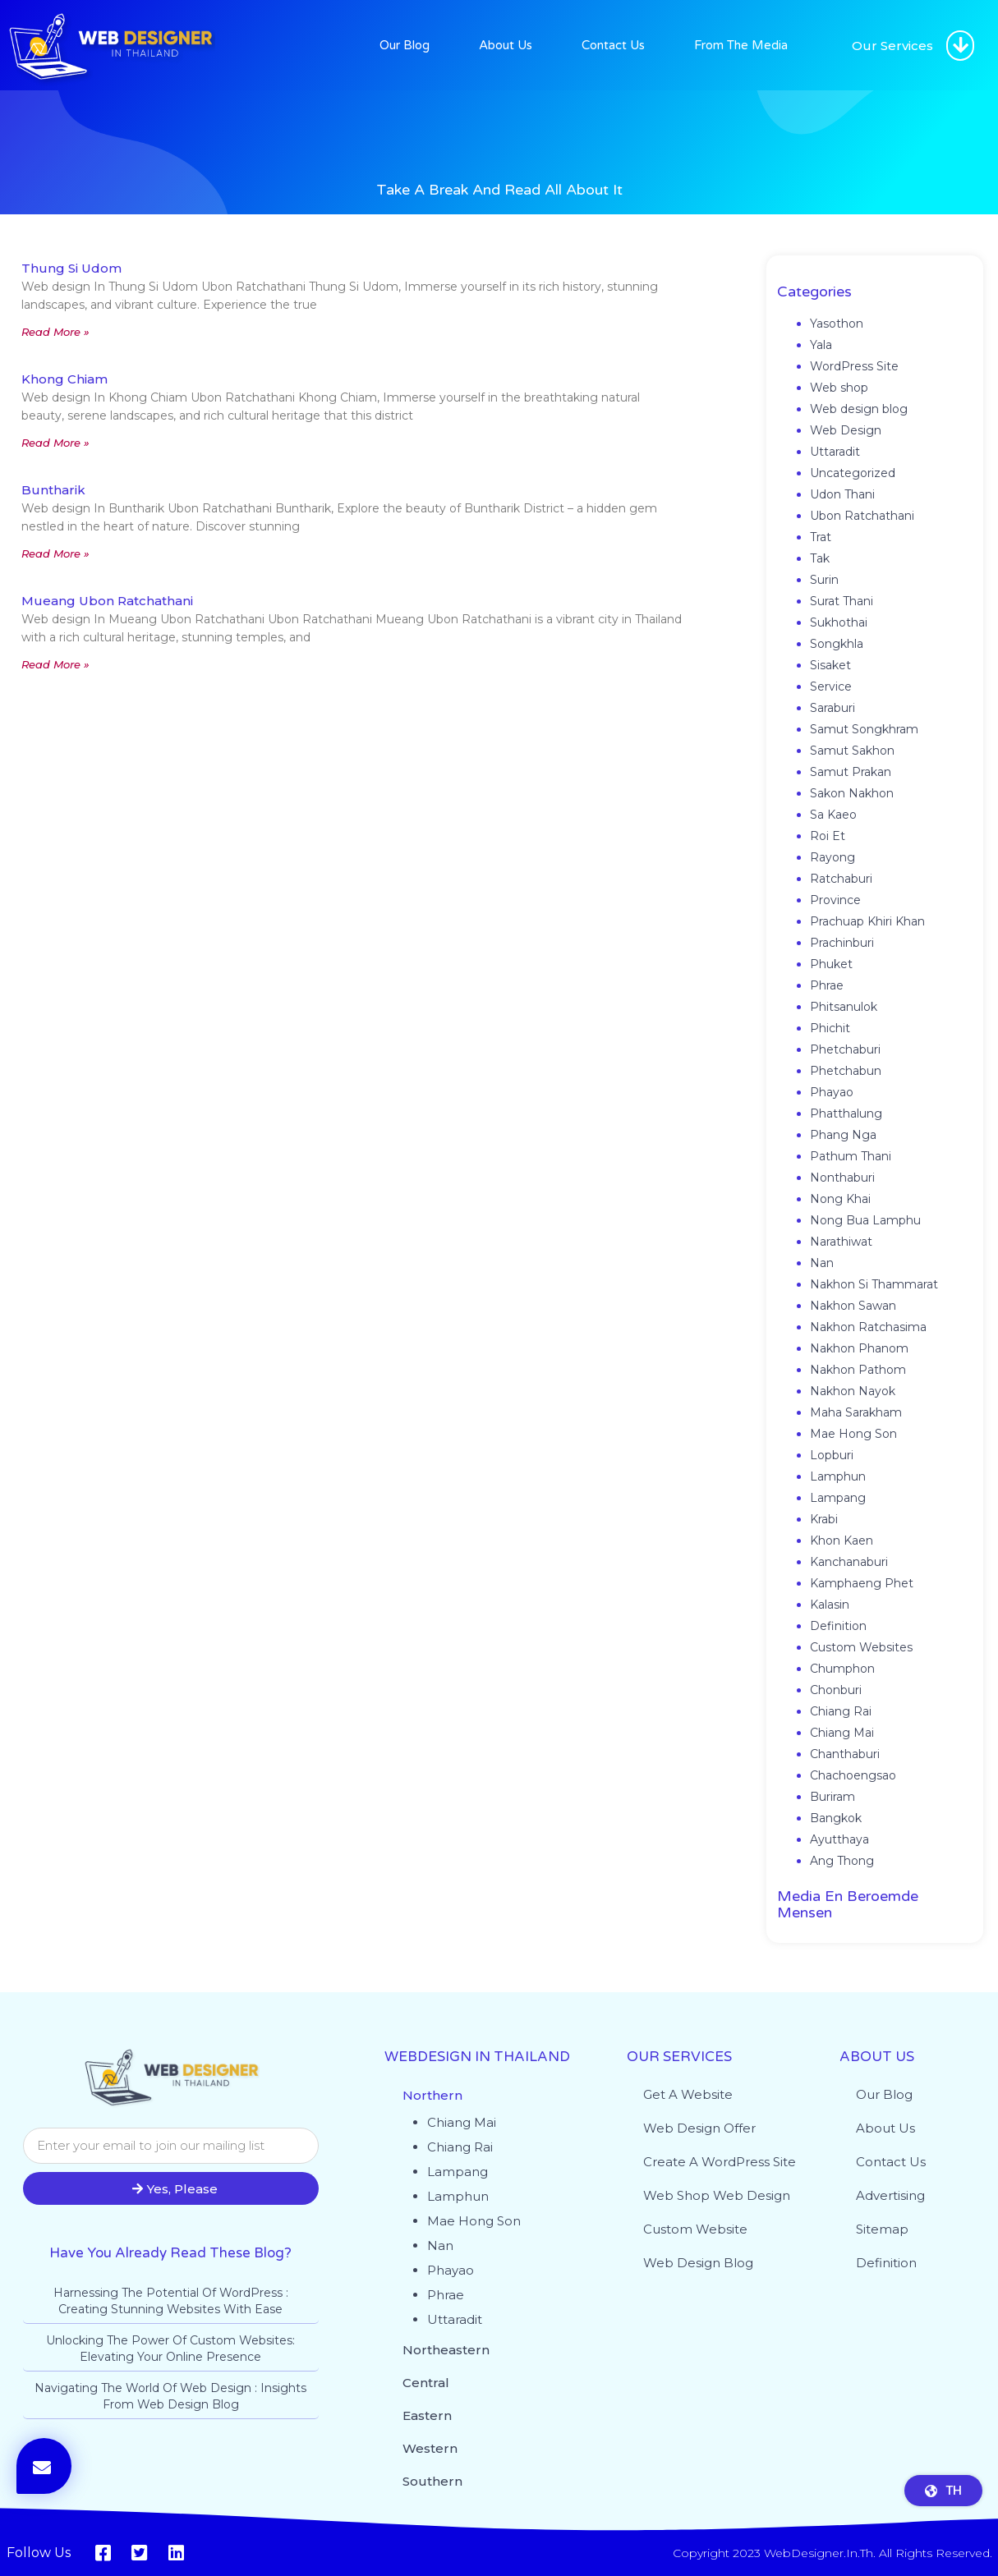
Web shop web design (716, 2195)
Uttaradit (835, 451)
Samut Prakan (850, 772)
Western (430, 2448)
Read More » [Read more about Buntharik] (55, 553)
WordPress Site (854, 366)
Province (835, 900)
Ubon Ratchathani (862, 515)
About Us (505, 45)
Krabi (824, 1519)
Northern (432, 2095)
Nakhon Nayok (852, 1391)
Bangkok (836, 1818)
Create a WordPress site (719, 2162)
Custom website (695, 2229)
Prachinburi (842, 942)
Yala (821, 344)
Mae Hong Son (853, 1433)
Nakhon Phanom (859, 1348)
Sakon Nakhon (852, 793)
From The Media (741, 45)
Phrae (827, 985)
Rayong (832, 857)
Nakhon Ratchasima (868, 1327)
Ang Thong (842, 1860)
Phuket (831, 964)
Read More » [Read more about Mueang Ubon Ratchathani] (55, 664)
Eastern (427, 2415)
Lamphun (838, 1476)
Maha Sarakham (856, 1412)
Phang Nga (843, 1134)
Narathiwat (841, 1241)
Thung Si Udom (71, 268)
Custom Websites (861, 1647)
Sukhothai (838, 622)
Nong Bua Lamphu (865, 1220)
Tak (820, 558)
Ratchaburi (841, 878)
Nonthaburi (842, 1177)
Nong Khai (840, 1199)
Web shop (839, 387)
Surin (824, 579)
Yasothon (836, 323)
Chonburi (836, 1690)
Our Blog (404, 45)
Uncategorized (852, 473)
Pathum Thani (850, 1156)
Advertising (890, 2195)
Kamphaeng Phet (861, 1583)
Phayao (831, 1092)
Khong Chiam (64, 379)
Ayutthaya (839, 1839)
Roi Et (827, 836)
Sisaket (830, 665)
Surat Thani (841, 601)
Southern (432, 2481)
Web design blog (859, 409)
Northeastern (446, 2350)
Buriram (832, 1796)
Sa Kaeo (833, 814)
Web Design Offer (699, 2128)
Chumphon (842, 1668)
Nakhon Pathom (858, 1369)
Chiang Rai (841, 1711)
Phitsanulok (843, 1006)
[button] (960, 45)
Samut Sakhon (852, 750)
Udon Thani (842, 494)
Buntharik (53, 490)
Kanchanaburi (849, 1561)
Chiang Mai (842, 1732)
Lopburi (831, 1455)
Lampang (838, 1497)
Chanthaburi (845, 1754)
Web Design (845, 430)
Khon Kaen (841, 1540)
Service (831, 686)
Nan (822, 1263)
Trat (820, 537)
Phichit (830, 1028)
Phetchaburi (845, 1049)
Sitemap (882, 2229)
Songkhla (836, 643)
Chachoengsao (853, 1775)
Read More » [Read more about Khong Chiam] (55, 442)
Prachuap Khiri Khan (867, 921)
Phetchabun (845, 1070)
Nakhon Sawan (853, 1305)
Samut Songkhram (864, 729)
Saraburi (832, 707)
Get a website (688, 2094)
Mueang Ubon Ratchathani (107, 600)
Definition (838, 1626)
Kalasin (829, 1604)
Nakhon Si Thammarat (874, 1284)
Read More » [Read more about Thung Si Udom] (55, 331)
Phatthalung (846, 1113)
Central (425, 2382)
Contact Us (613, 45)
